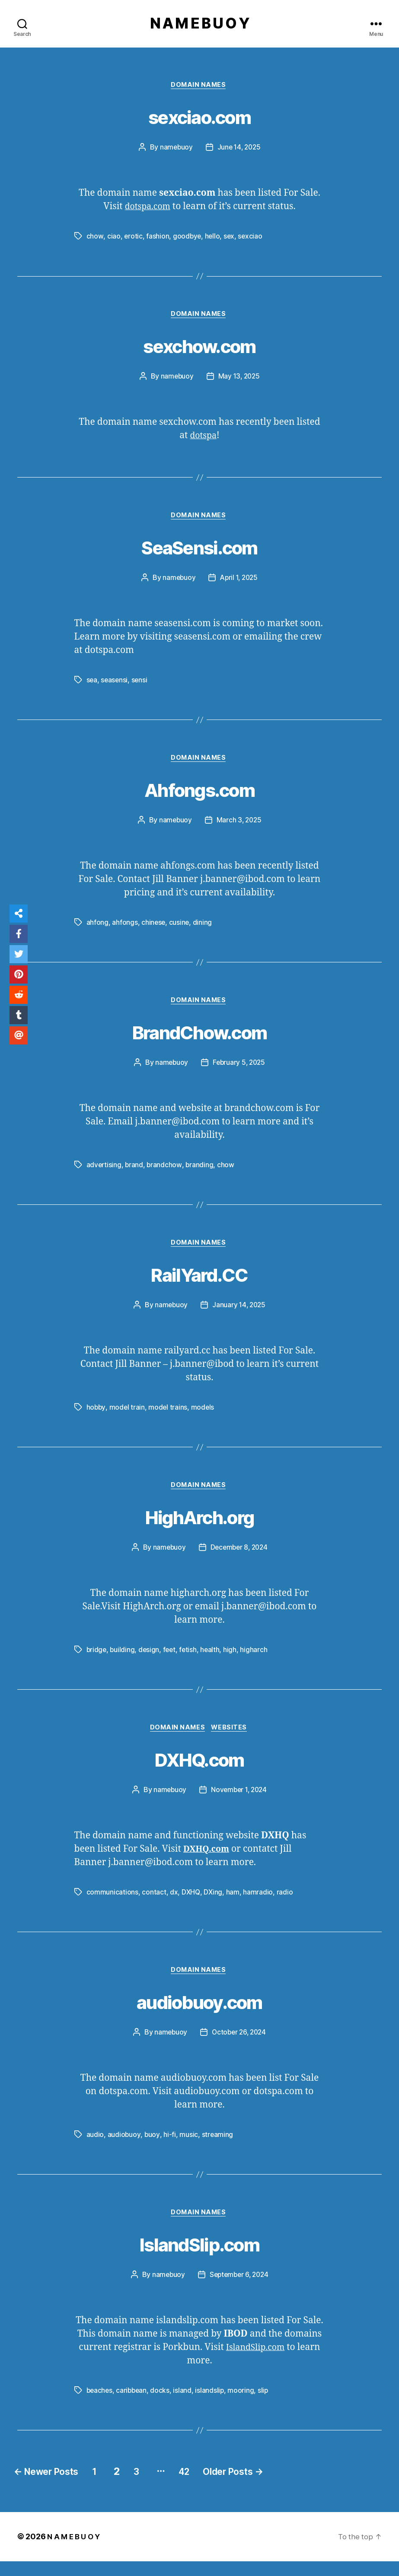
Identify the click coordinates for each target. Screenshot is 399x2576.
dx (174, 1904)
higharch (257, 1660)
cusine (180, 929)
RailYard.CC (199, 1282)
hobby (96, 1416)
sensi (140, 685)
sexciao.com (199, 118)
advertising (104, 1173)
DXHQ (191, 1904)
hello (213, 238)
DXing (213, 1904)
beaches (100, 2405)
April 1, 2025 (239, 583)
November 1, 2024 (239, 1801)
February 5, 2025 (239, 1070)
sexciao (251, 238)
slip (266, 2405)
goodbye (187, 238)
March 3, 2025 (239, 826)
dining (203, 929)
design (150, 1660)
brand (135, 1173)
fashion (157, 238)
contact (154, 1904)
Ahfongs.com (200, 794)
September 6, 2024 (239, 2289)
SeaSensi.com (199, 551)
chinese (153, 929)
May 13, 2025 (239, 380)
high (233, 1660)
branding (201, 1173)
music (188, 2148)
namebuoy (175, 149)
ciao (113, 238)
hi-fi (169, 2148)
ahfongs (124, 929)
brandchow (165, 1173)
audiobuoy (124, 2148)
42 (213, 2486)
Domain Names (200, 87)
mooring (243, 2405)
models (203, 1416)
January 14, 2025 (239, 1314)
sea (92, 685)
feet (171, 1660)
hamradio (259, 1904)
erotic (133, 238)
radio (285, 1904)
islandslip (212, 2405)
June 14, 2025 (239, 149)
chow (94, 238)
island (185, 2405)
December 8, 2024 (239, 1558)
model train (128, 1416)
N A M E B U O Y (199, 24)
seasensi (115, 685)
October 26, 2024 (239, 2045)
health (213, 1660)
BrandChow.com (199, 1038)
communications (112, 1904)
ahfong (97, 929)
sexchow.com (199, 348)
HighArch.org (199, 1526)
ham (233, 1904)
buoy (152, 2148)
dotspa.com (147, 209)
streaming (217, 2148)
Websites (232, 1739)
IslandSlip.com (199, 2257)
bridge (96, 1660)
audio (95, 2148)
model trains (168, 1416)
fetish (190, 1660)
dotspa (203, 439)
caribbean (133, 2405)
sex (230, 238)
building (123, 1660)
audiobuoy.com (199, 2014)
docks (162, 2405)
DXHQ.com (200, 1770)
